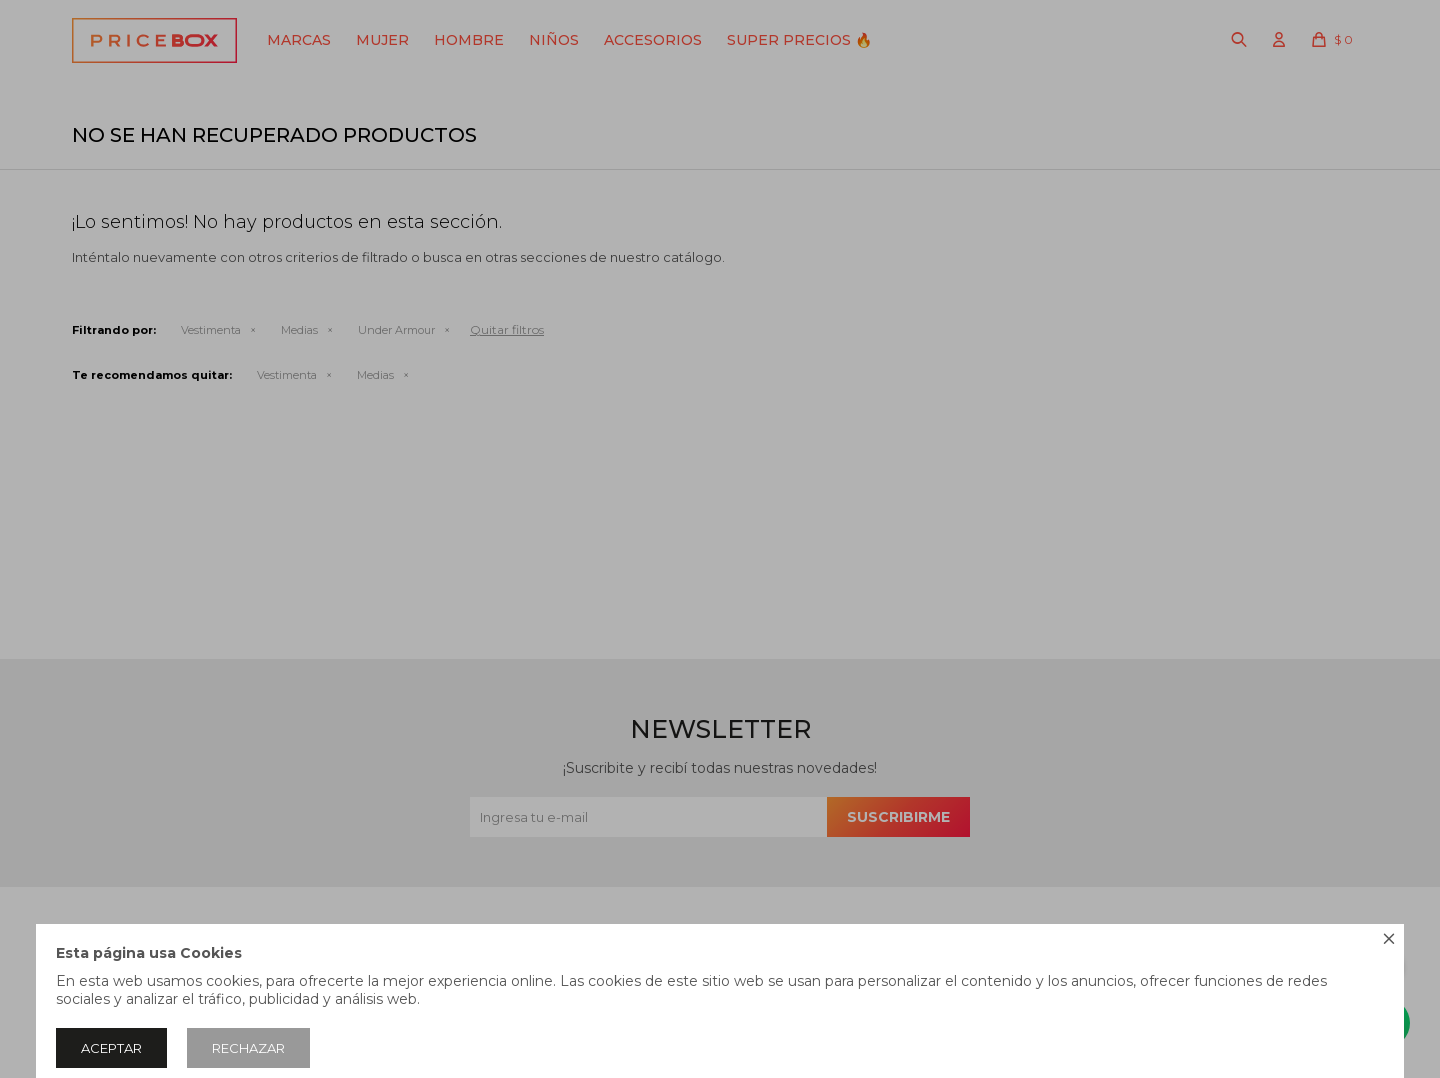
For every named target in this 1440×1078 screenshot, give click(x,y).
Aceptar (111, 1048)
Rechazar (248, 1048)
